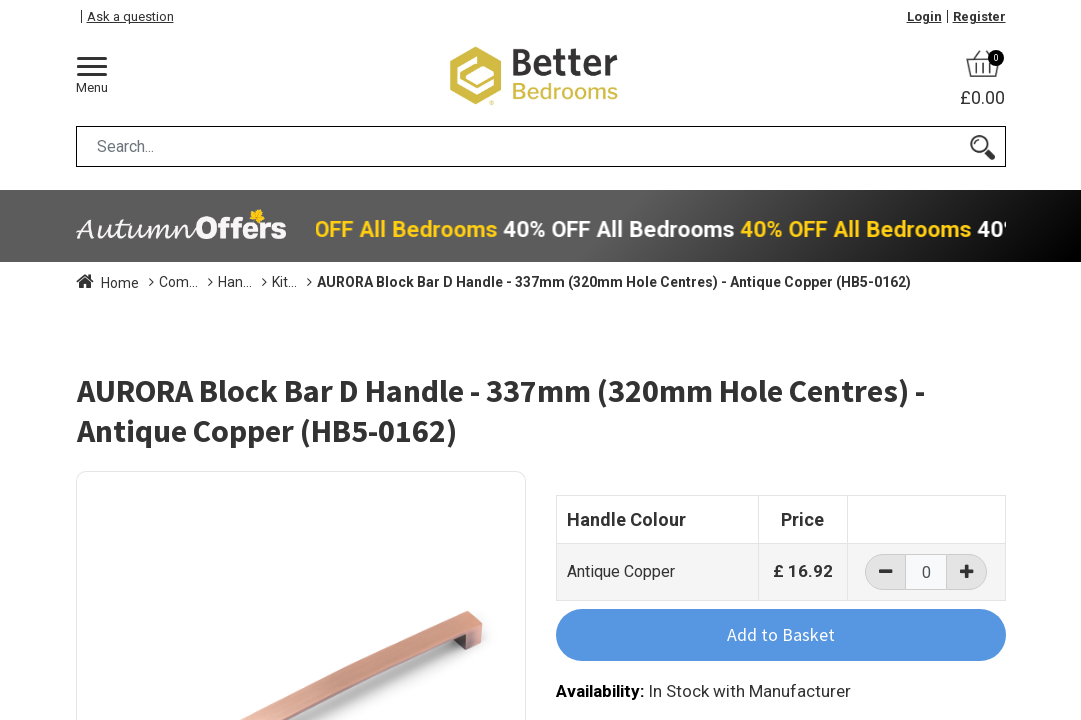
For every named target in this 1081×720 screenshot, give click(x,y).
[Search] (982, 146)
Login (924, 16)
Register (979, 16)
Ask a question (130, 16)
